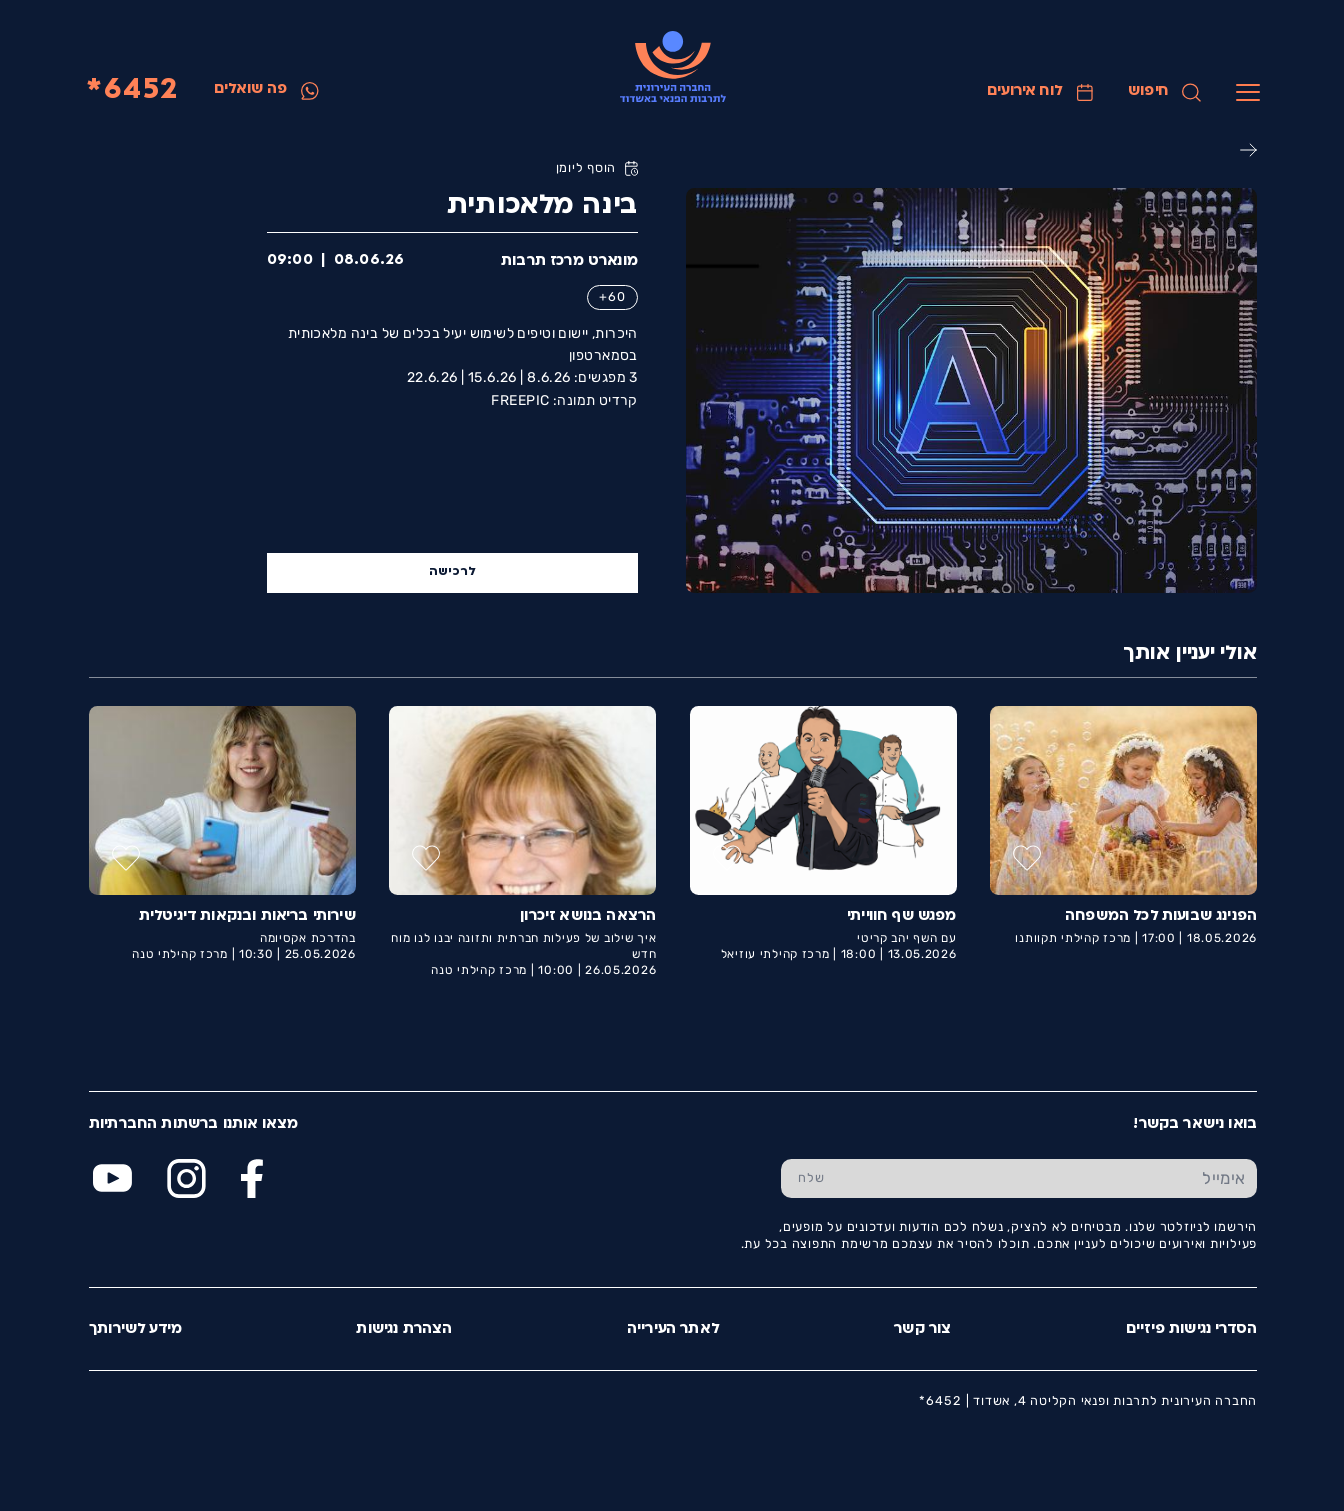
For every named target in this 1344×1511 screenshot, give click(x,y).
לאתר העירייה (672, 1329)
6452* (131, 90)
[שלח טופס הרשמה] (810, 1178)
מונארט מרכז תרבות (568, 261)
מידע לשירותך (134, 1329)
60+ (611, 296)
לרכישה (452, 572)
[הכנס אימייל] (1048, 1178)
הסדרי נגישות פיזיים (1190, 1329)
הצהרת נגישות (403, 1329)
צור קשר (921, 1329)
